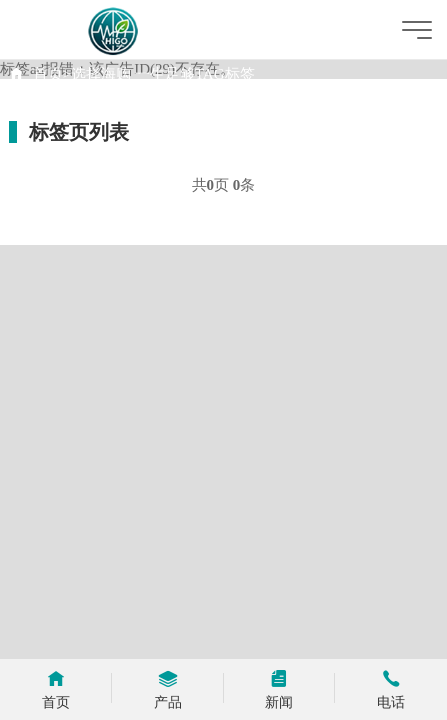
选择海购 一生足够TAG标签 (162, 74)
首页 (48, 74)
